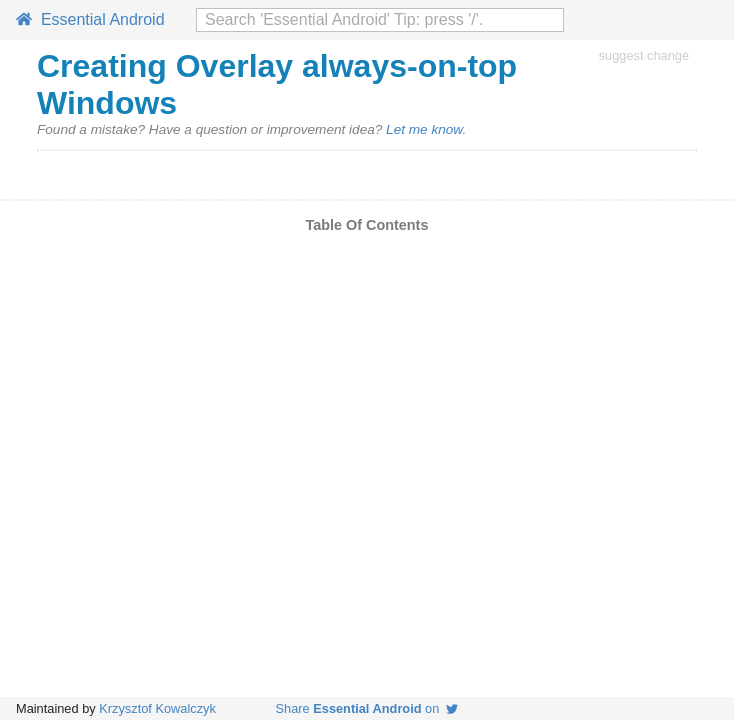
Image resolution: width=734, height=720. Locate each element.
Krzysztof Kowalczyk (157, 708)
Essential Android (90, 19)
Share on (367, 708)
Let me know (424, 129)
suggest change (644, 55)
